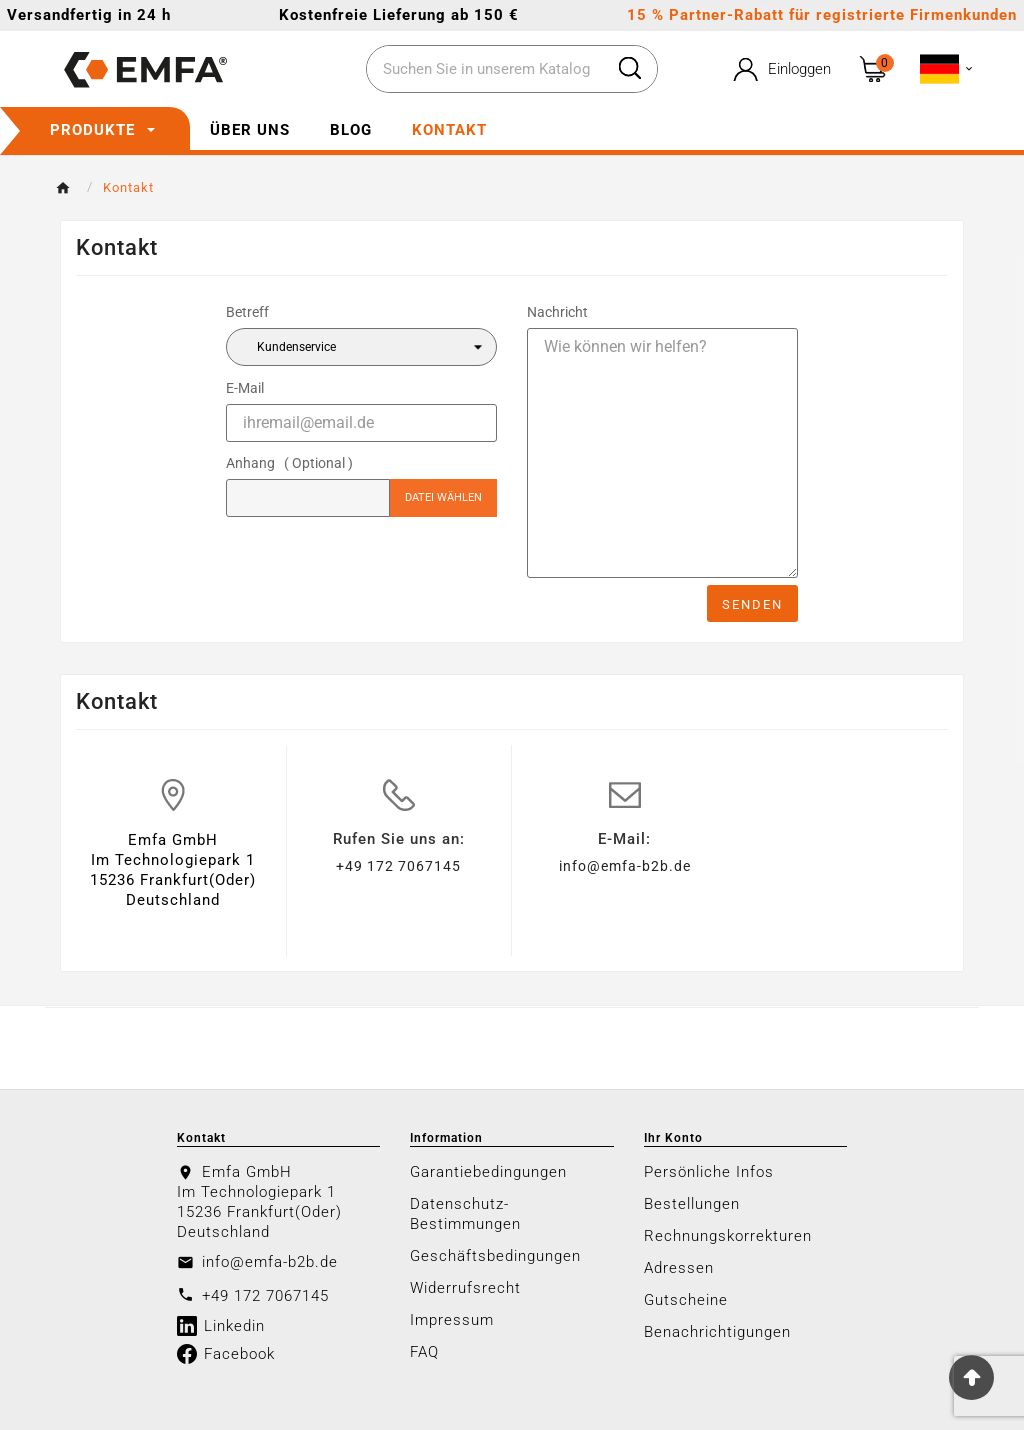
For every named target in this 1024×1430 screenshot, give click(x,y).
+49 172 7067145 (398, 866)
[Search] (630, 68)
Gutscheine (686, 1300)
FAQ (424, 1352)
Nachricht (557, 312)
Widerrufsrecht (465, 1288)
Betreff (247, 312)
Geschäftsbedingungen (495, 1256)
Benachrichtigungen (717, 1332)
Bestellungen (692, 1204)
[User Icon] (780, 69)
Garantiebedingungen (488, 1172)
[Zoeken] (484, 70)
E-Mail (245, 388)
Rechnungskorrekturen (728, 1236)
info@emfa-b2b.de (625, 866)
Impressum (452, 1320)
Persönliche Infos (709, 1172)
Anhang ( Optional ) (289, 463)
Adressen (679, 1268)
